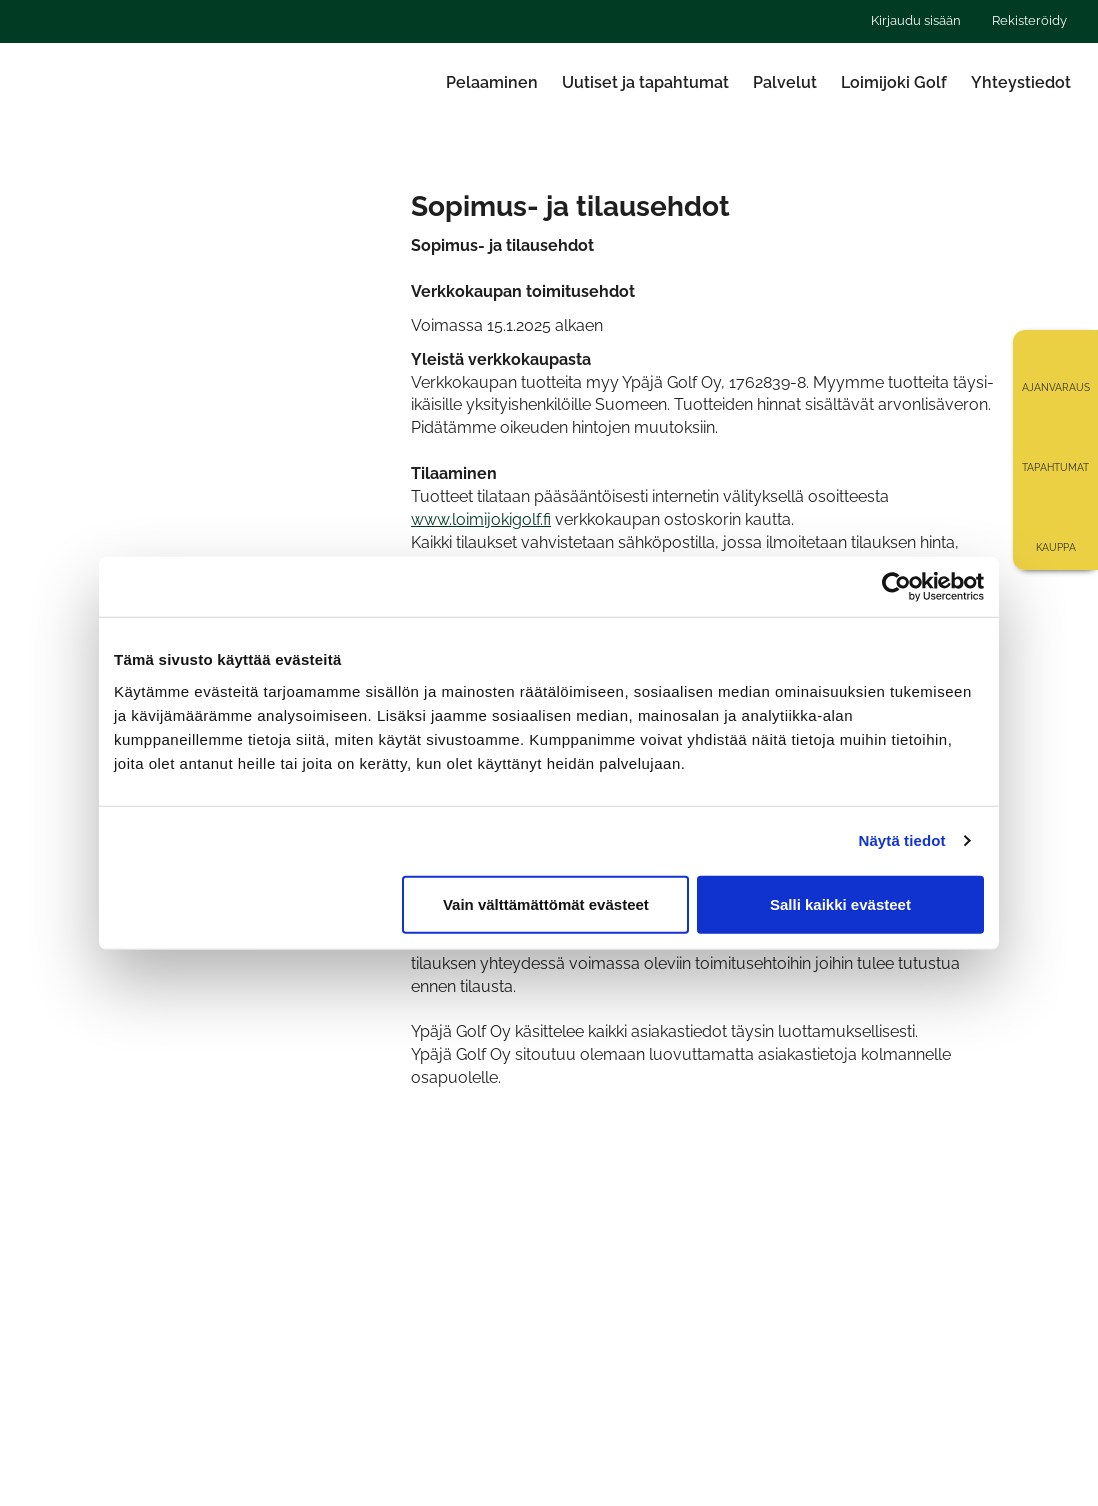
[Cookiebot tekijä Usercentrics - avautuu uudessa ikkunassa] (896, 587)
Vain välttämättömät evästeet (546, 903)
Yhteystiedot (1021, 82)
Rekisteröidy (1029, 20)
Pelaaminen (492, 82)
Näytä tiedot (902, 840)
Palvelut (785, 82)
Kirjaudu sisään (916, 20)
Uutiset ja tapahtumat (645, 82)
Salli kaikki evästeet (840, 903)
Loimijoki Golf (894, 82)
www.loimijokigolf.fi (481, 519)
